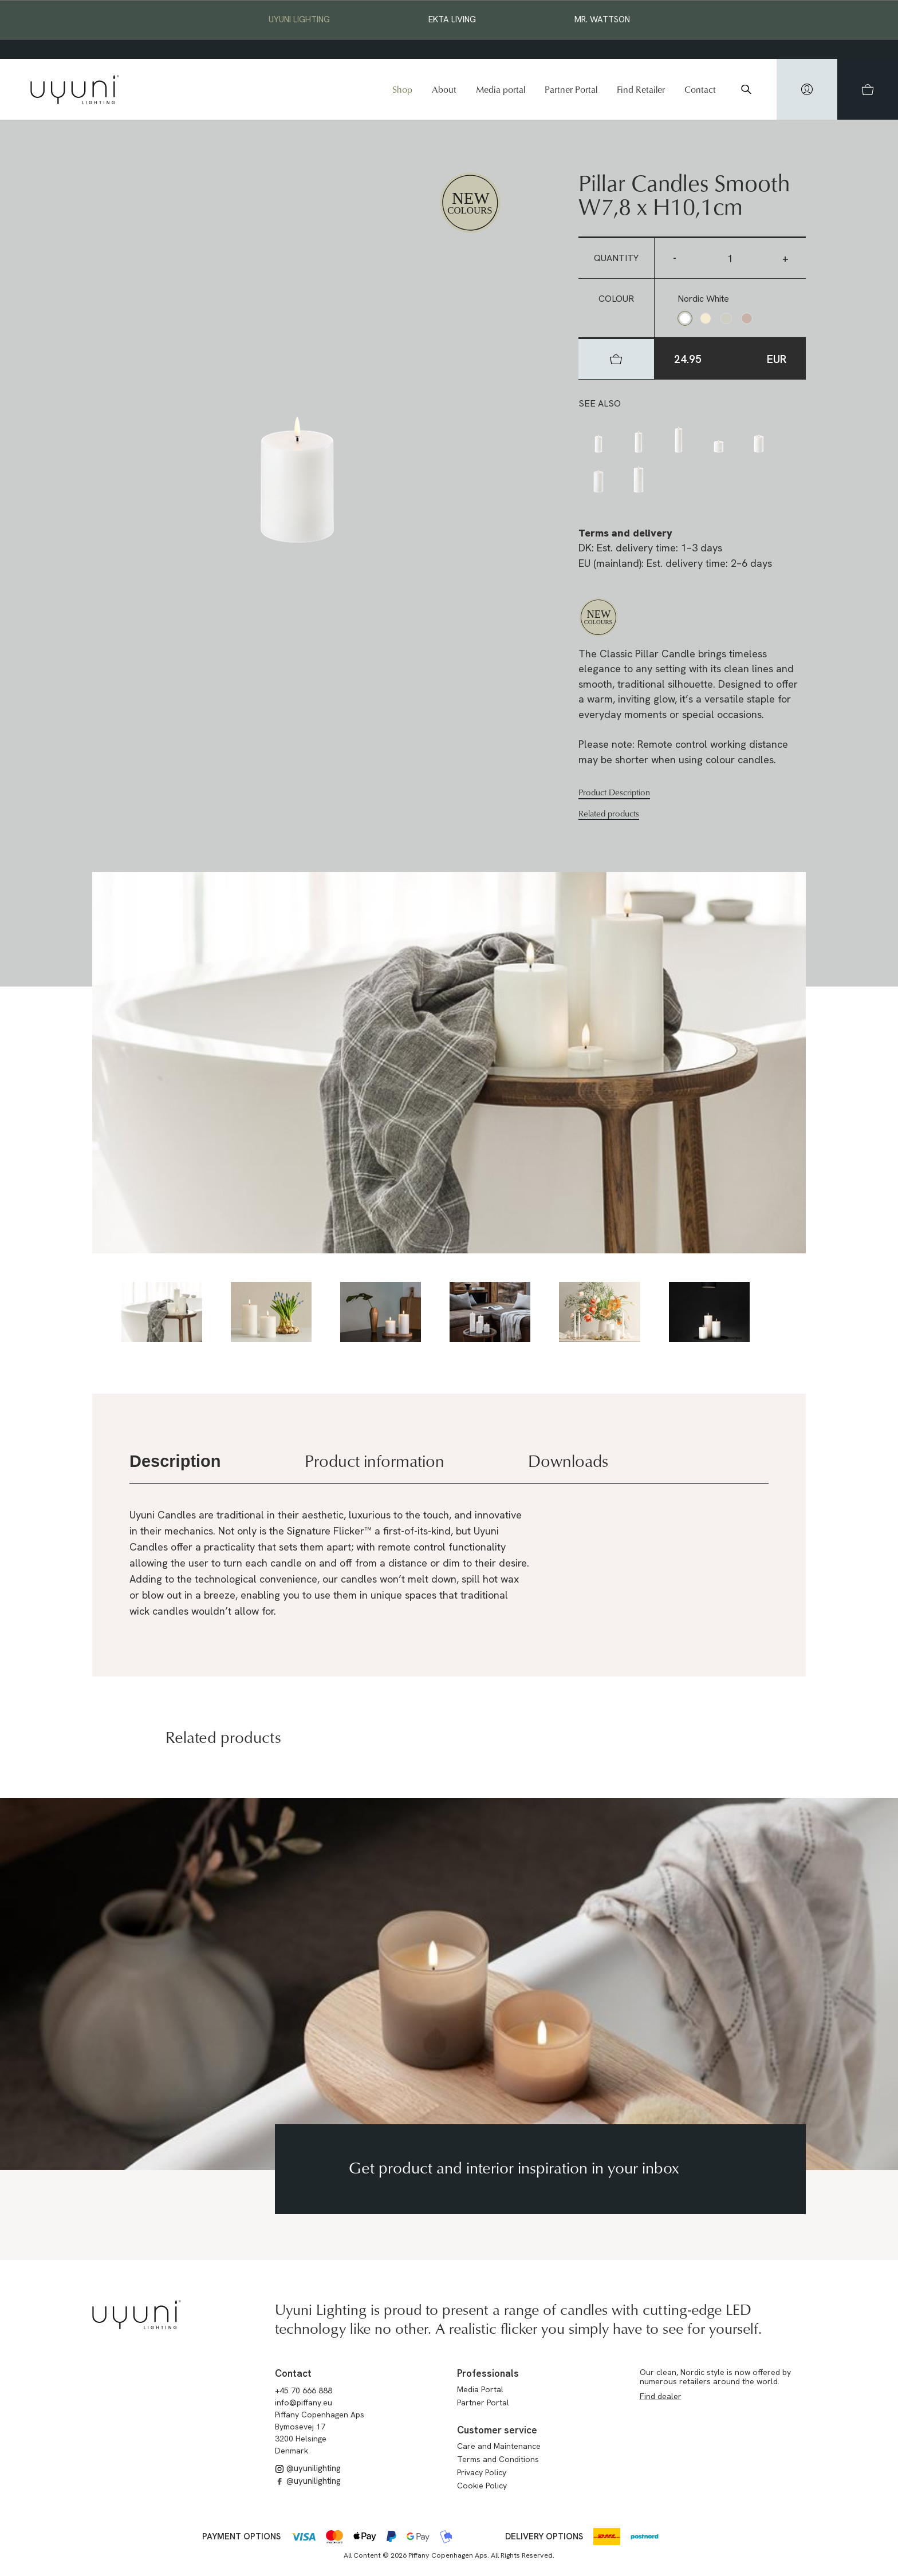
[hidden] (807, 89)
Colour (616, 299)
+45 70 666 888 (303, 2390)
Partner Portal (571, 89)
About (444, 89)
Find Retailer (641, 89)
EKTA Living (452, 19)
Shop (402, 89)
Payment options (241, 2536)
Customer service (497, 2430)
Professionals (488, 2373)
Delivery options (544, 2536)
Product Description (614, 792)
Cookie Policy (482, 2485)
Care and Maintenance (499, 2446)
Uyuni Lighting (299, 19)
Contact (700, 89)
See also (599, 403)
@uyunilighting (308, 2468)
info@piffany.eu (303, 2402)
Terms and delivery (625, 532)
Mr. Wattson (602, 19)
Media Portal (480, 2389)
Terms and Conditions (498, 2459)
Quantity (616, 258)
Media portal (500, 89)
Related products (608, 813)
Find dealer (661, 2396)
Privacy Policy (481, 2472)
